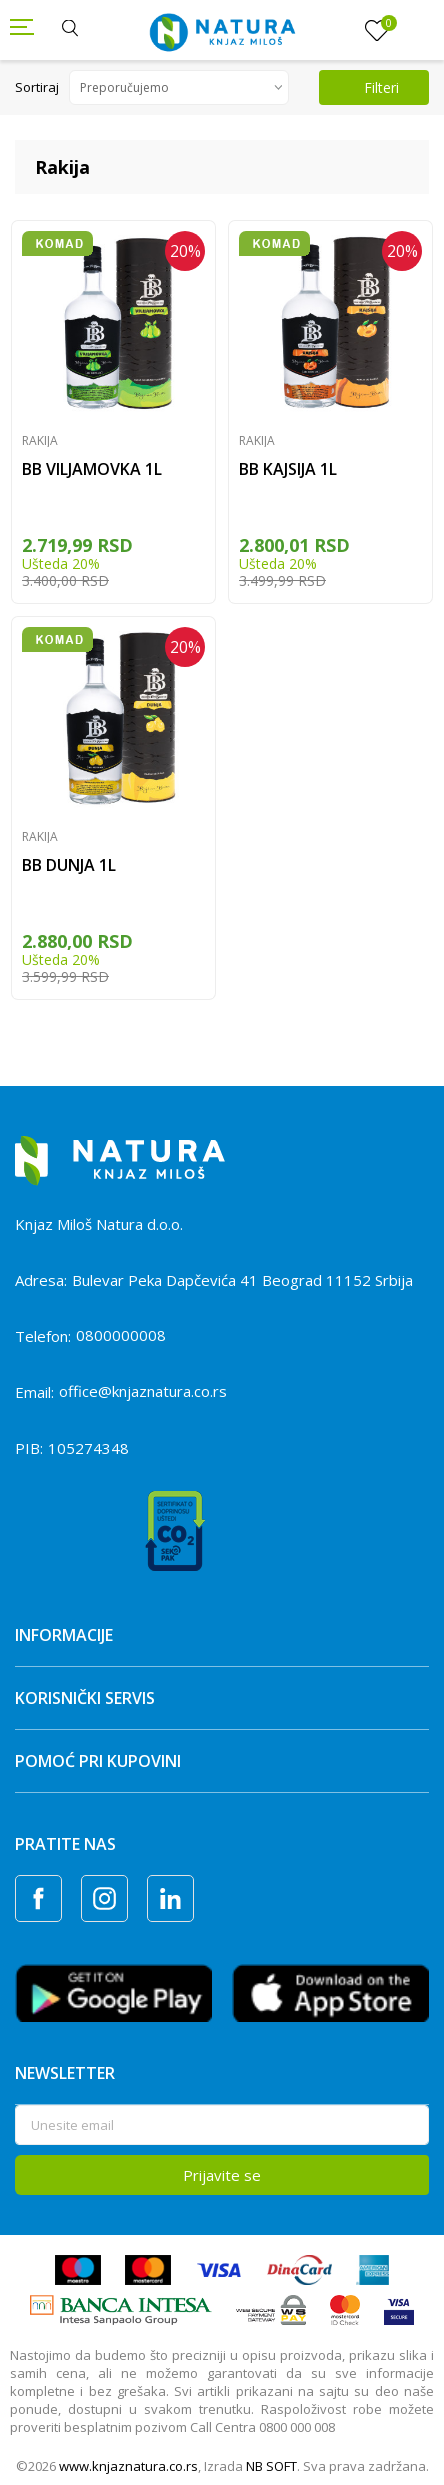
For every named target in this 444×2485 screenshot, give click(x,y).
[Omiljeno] (377, 31)
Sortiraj (37, 87)
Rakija (40, 440)
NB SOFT (271, 2466)
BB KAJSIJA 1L (288, 469)
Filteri (369, 87)
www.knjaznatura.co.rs (128, 2466)
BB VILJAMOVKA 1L (92, 469)
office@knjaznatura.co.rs (143, 1391)
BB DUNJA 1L (69, 865)
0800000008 (121, 1335)
